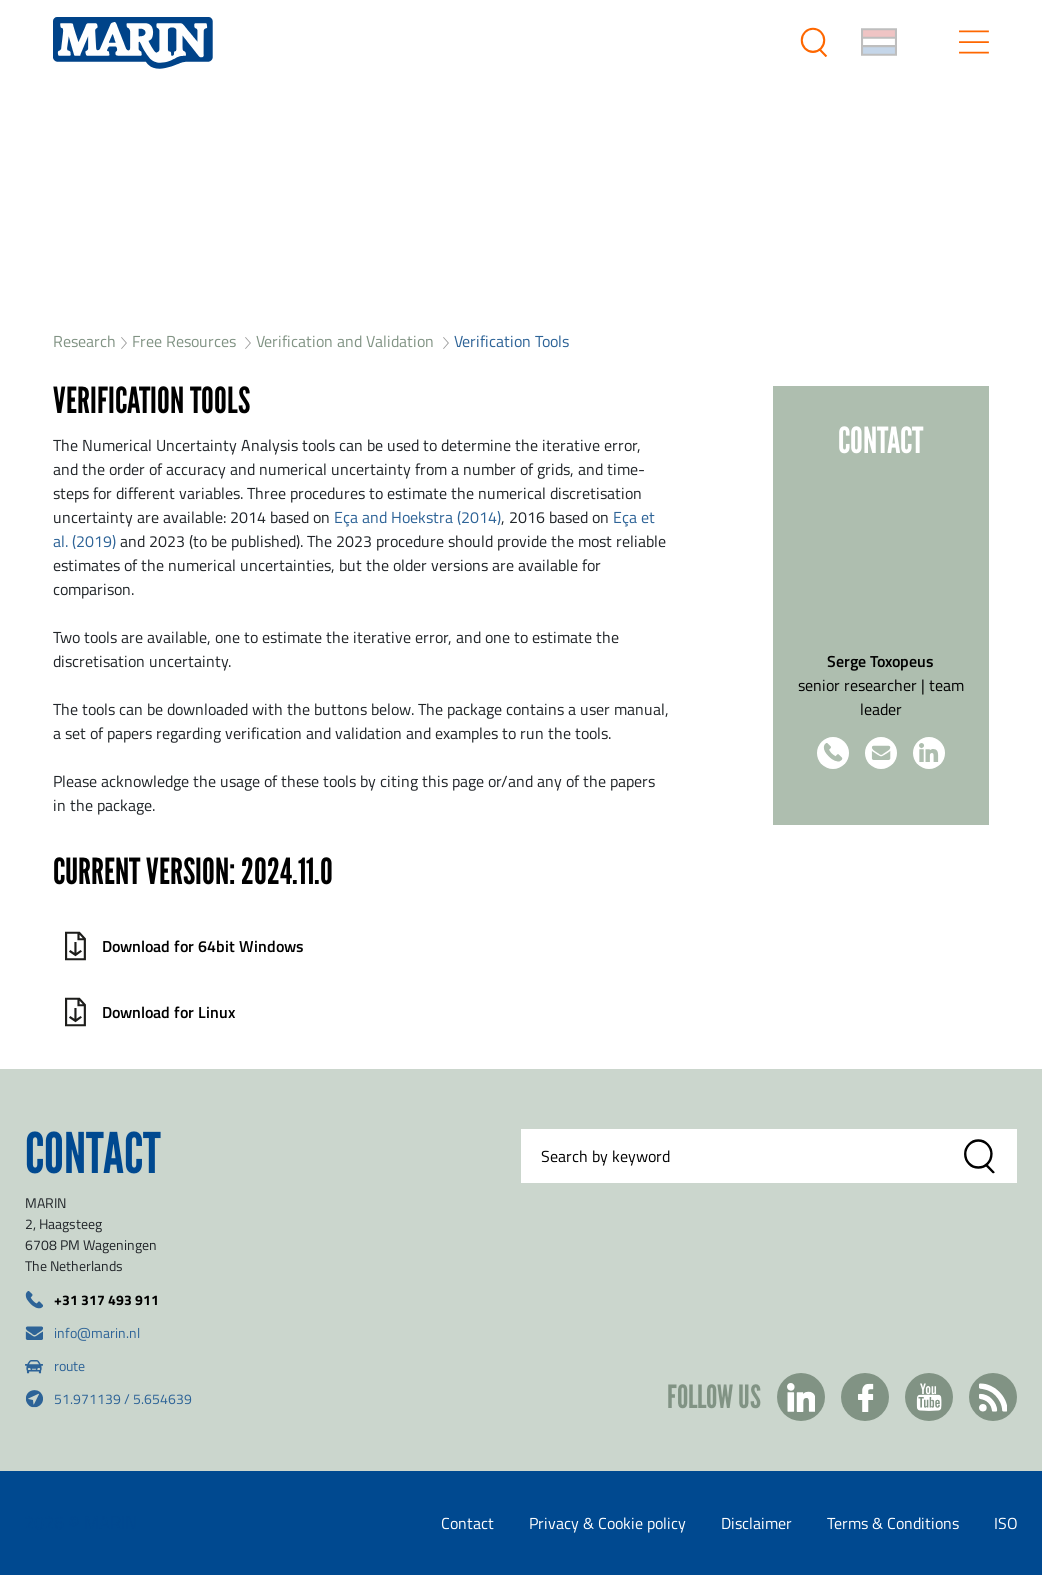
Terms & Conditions (893, 1523)
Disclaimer (756, 1523)
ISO (1006, 1523)
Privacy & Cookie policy (607, 1523)
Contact (467, 1523)
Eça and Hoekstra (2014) (417, 517)
